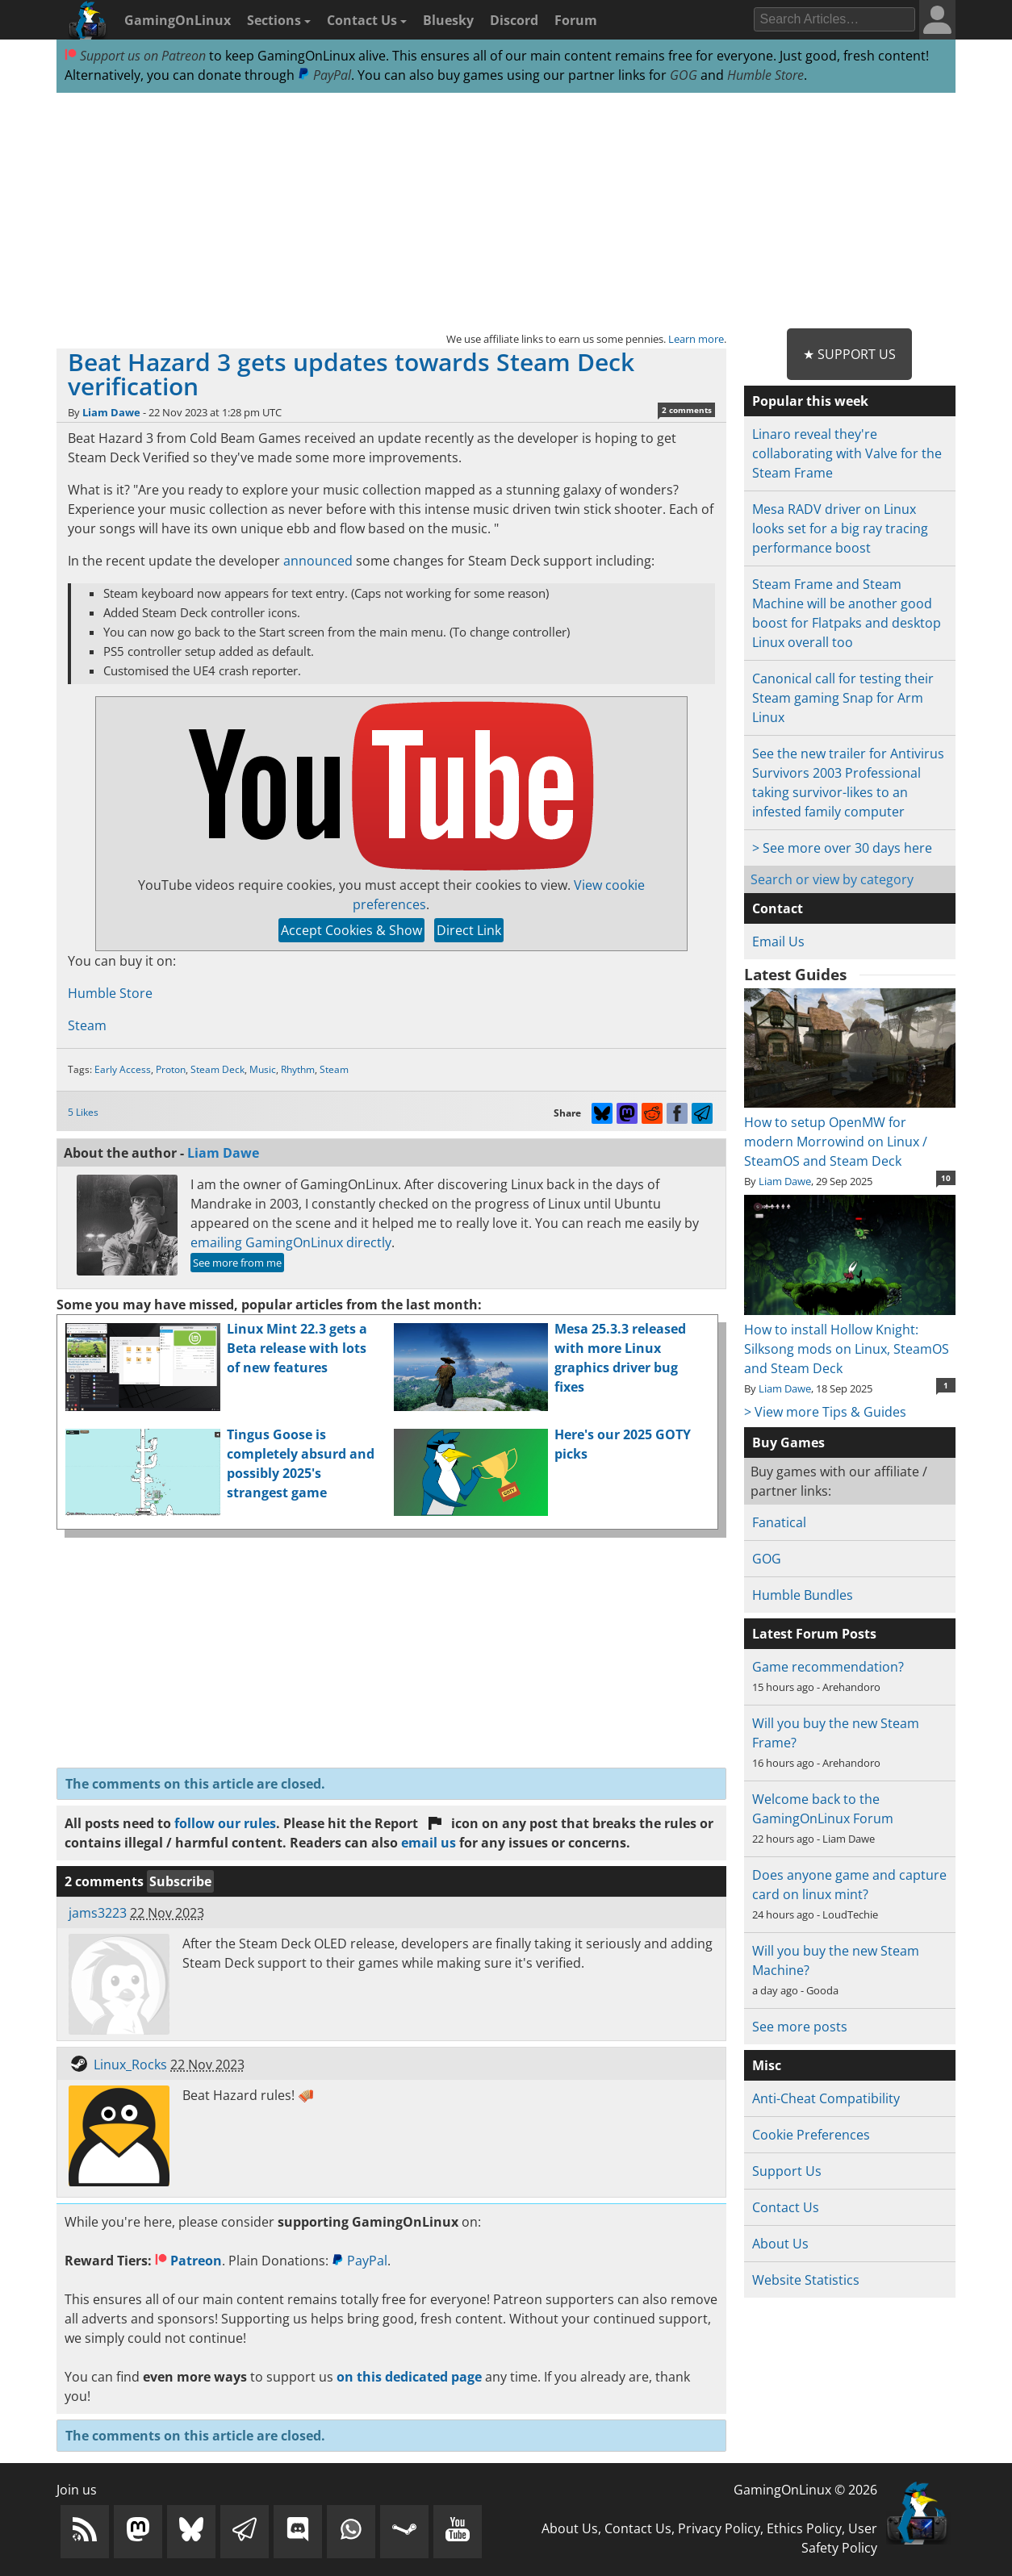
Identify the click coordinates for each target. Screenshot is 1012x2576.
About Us (780, 2243)
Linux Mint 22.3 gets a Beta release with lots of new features (297, 1348)
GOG (683, 75)
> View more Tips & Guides (825, 1412)
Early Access (122, 1069)
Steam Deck (217, 1069)
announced (318, 561)
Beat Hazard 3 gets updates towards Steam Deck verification (351, 374)
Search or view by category (832, 879)
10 (946, 1178)
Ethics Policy (804, 2528)
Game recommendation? (828, 1667)
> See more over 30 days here (842, 848)
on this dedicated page (409, 2377)
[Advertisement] (505, 211)
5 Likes (83, 1112)
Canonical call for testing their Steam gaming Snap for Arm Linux (843, 698)
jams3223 (98, 1913)
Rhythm (298, 1069)
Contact (777, 908)
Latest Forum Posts (814, 1634)
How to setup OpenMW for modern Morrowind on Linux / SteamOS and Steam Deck (849, 1132)
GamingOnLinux (177, 20)
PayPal (324, 75)
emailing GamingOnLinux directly (290, 1242)
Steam (87, 1025)
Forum (575, 20)
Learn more (696, 339)
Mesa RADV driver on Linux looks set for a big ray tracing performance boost (840, 528)
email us (428, 1843)
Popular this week (810, 401)
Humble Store (765, 75)
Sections (279, 20)
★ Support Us (849, 354)
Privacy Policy (719, 2528)
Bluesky (448, 20)
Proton (171, 1069)
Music (262, 1069)
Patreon (188, 2260)
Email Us (778, 941)
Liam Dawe (111, 412)
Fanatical (779, 1522)
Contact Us (367, 20)
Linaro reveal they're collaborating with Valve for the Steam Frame (847, 453)
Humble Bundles (802, 1595)
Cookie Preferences (811, 2135)
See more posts (799, 2026)
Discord (514, 20)
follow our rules (225, 1823)
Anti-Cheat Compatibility (826, 2098)
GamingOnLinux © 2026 (805, 2490)
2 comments (687, 409)
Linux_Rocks (130, 2064)
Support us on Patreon (135, 56)
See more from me (237, 1262)
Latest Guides (795, 974)
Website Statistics (805, 2280)
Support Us (787, 2171)
